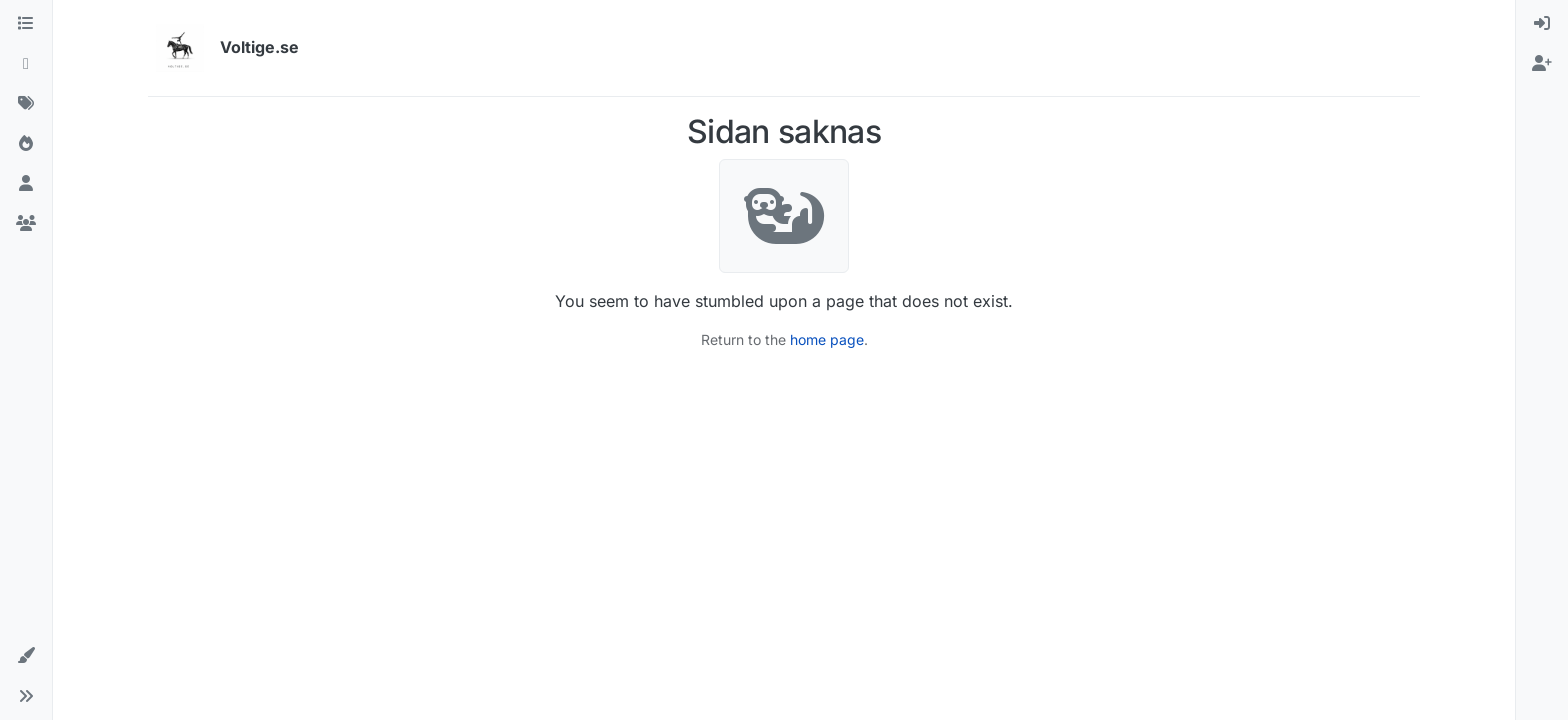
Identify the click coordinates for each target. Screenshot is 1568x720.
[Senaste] (26, 64)
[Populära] (26, 144)
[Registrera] (1542, 64)
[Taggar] (26, 104)
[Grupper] (26, 224)
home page (827, 339)
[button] (26, 656)
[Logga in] (1542, 24)
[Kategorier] (26, 24)
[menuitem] (1542, 24)
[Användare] (26, 184)
